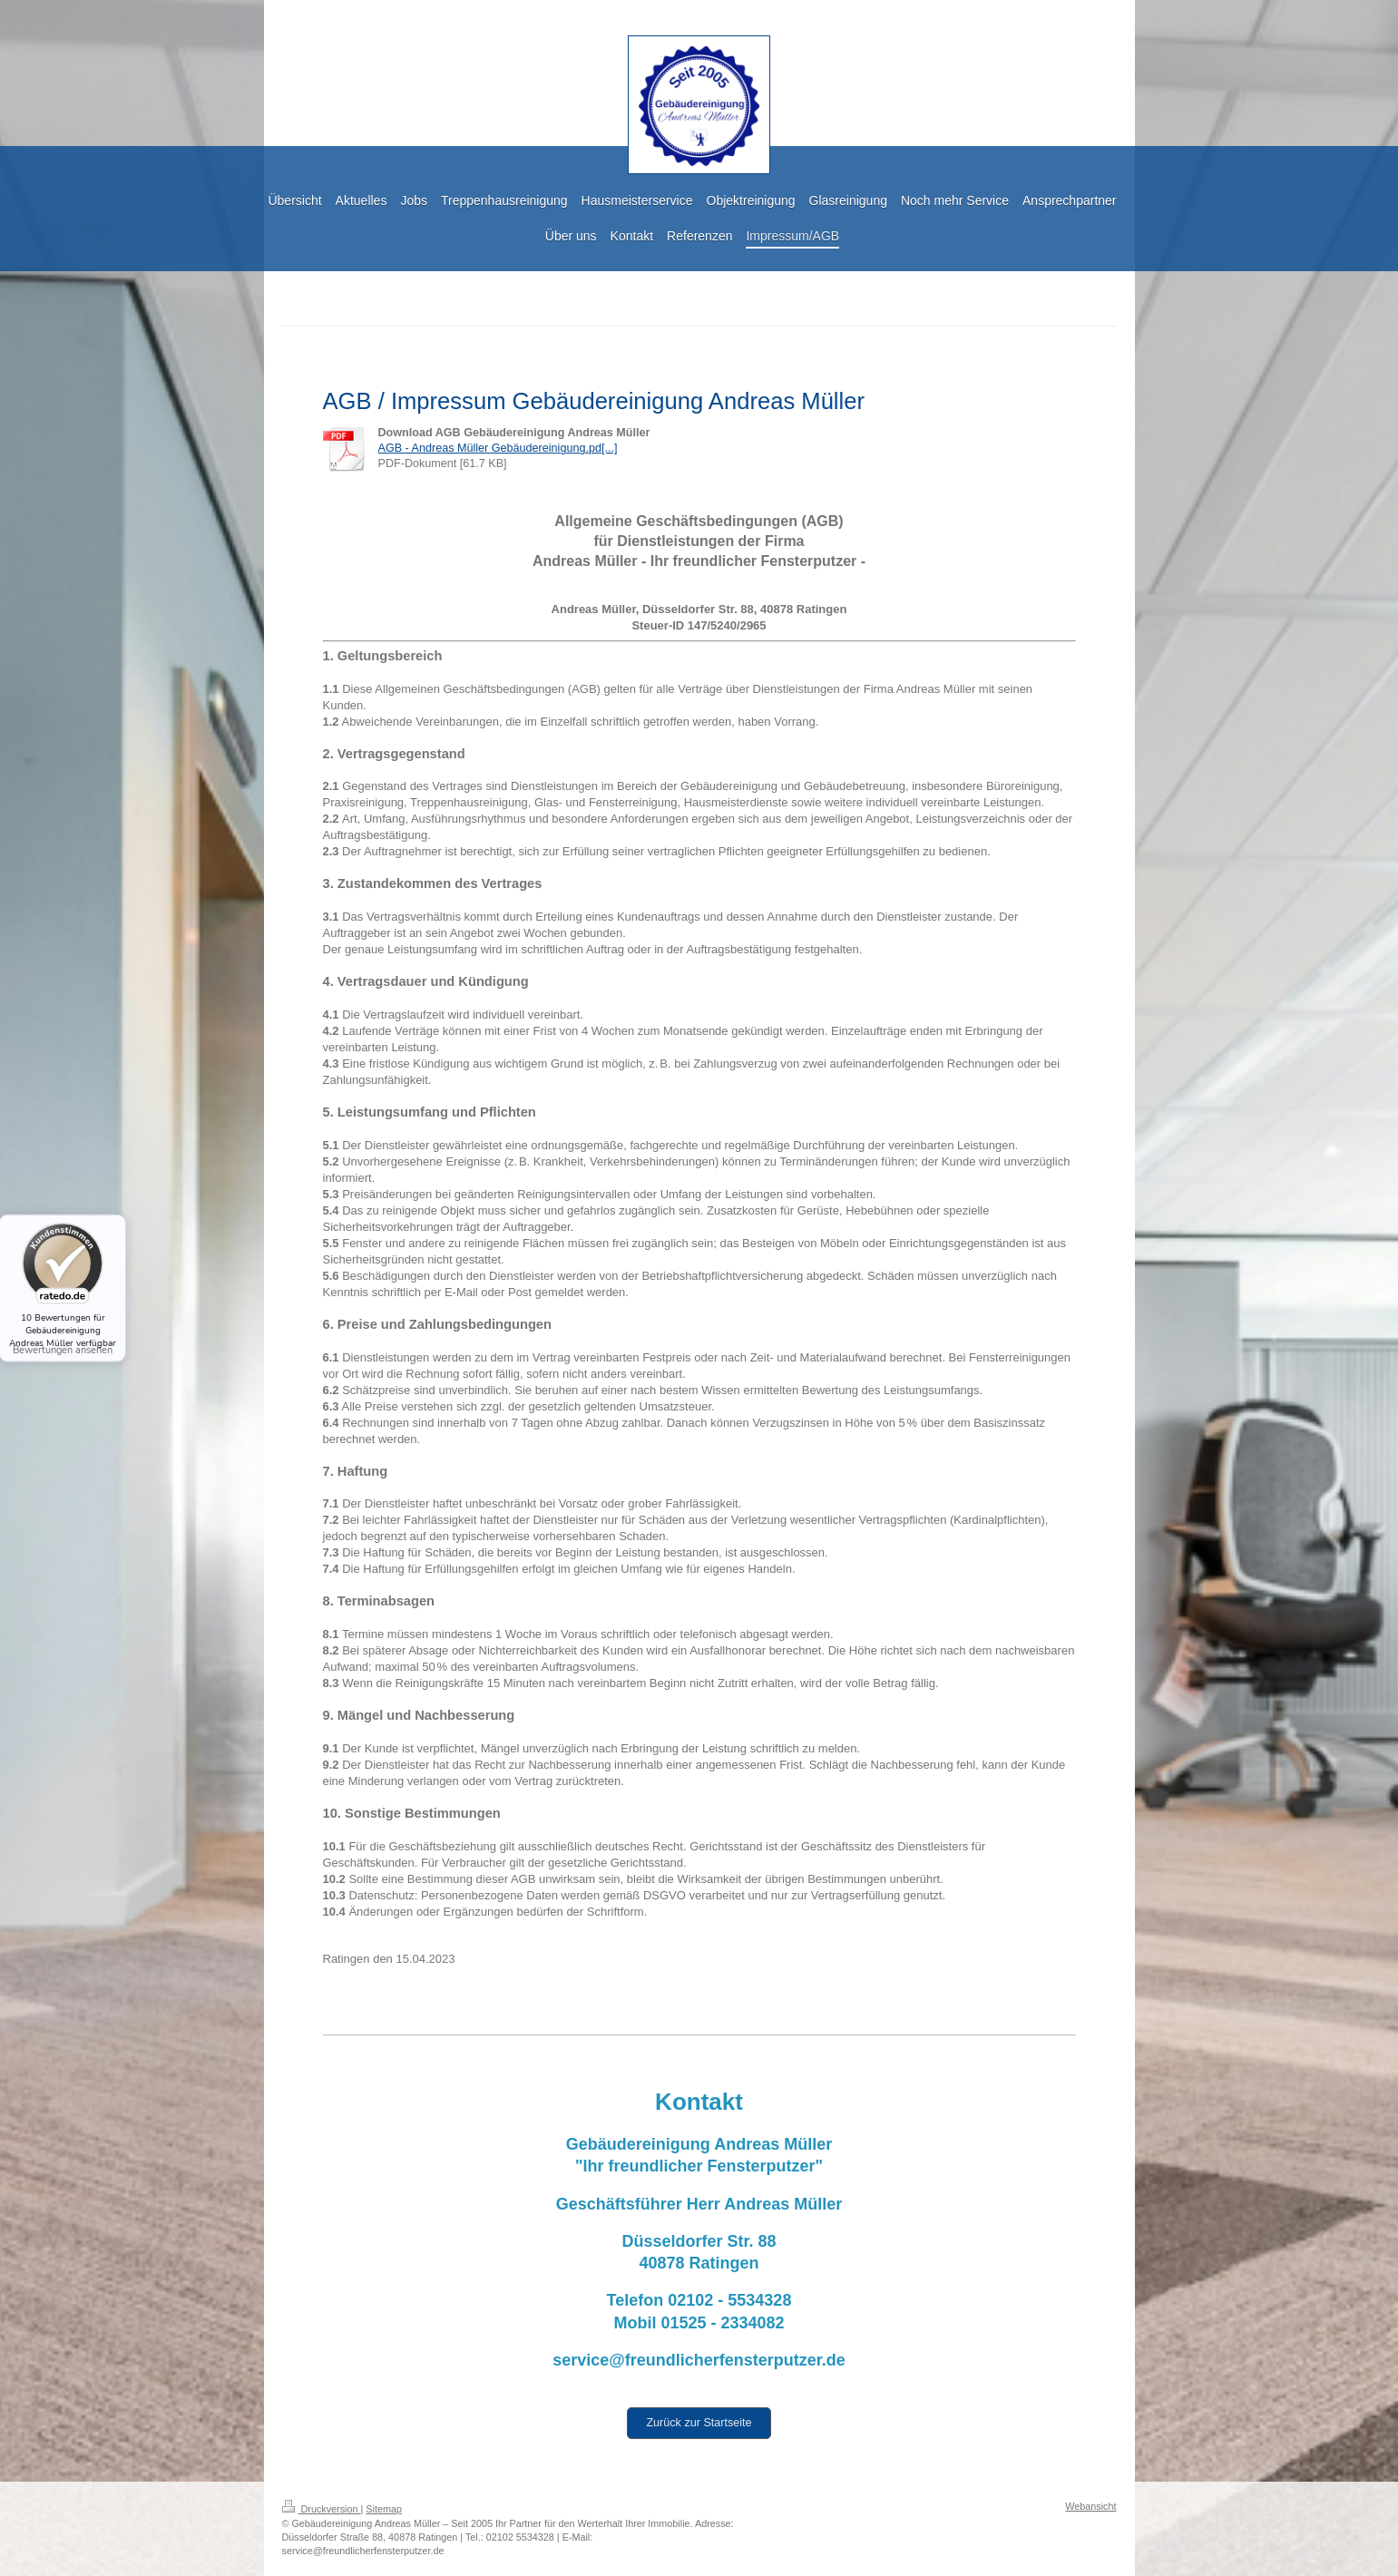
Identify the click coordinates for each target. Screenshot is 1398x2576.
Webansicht (1090, 2506)
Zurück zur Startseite (698, 2422)
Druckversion (321, 2508)
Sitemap (384, 2508)
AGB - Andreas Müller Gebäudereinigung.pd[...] (498, 448)
